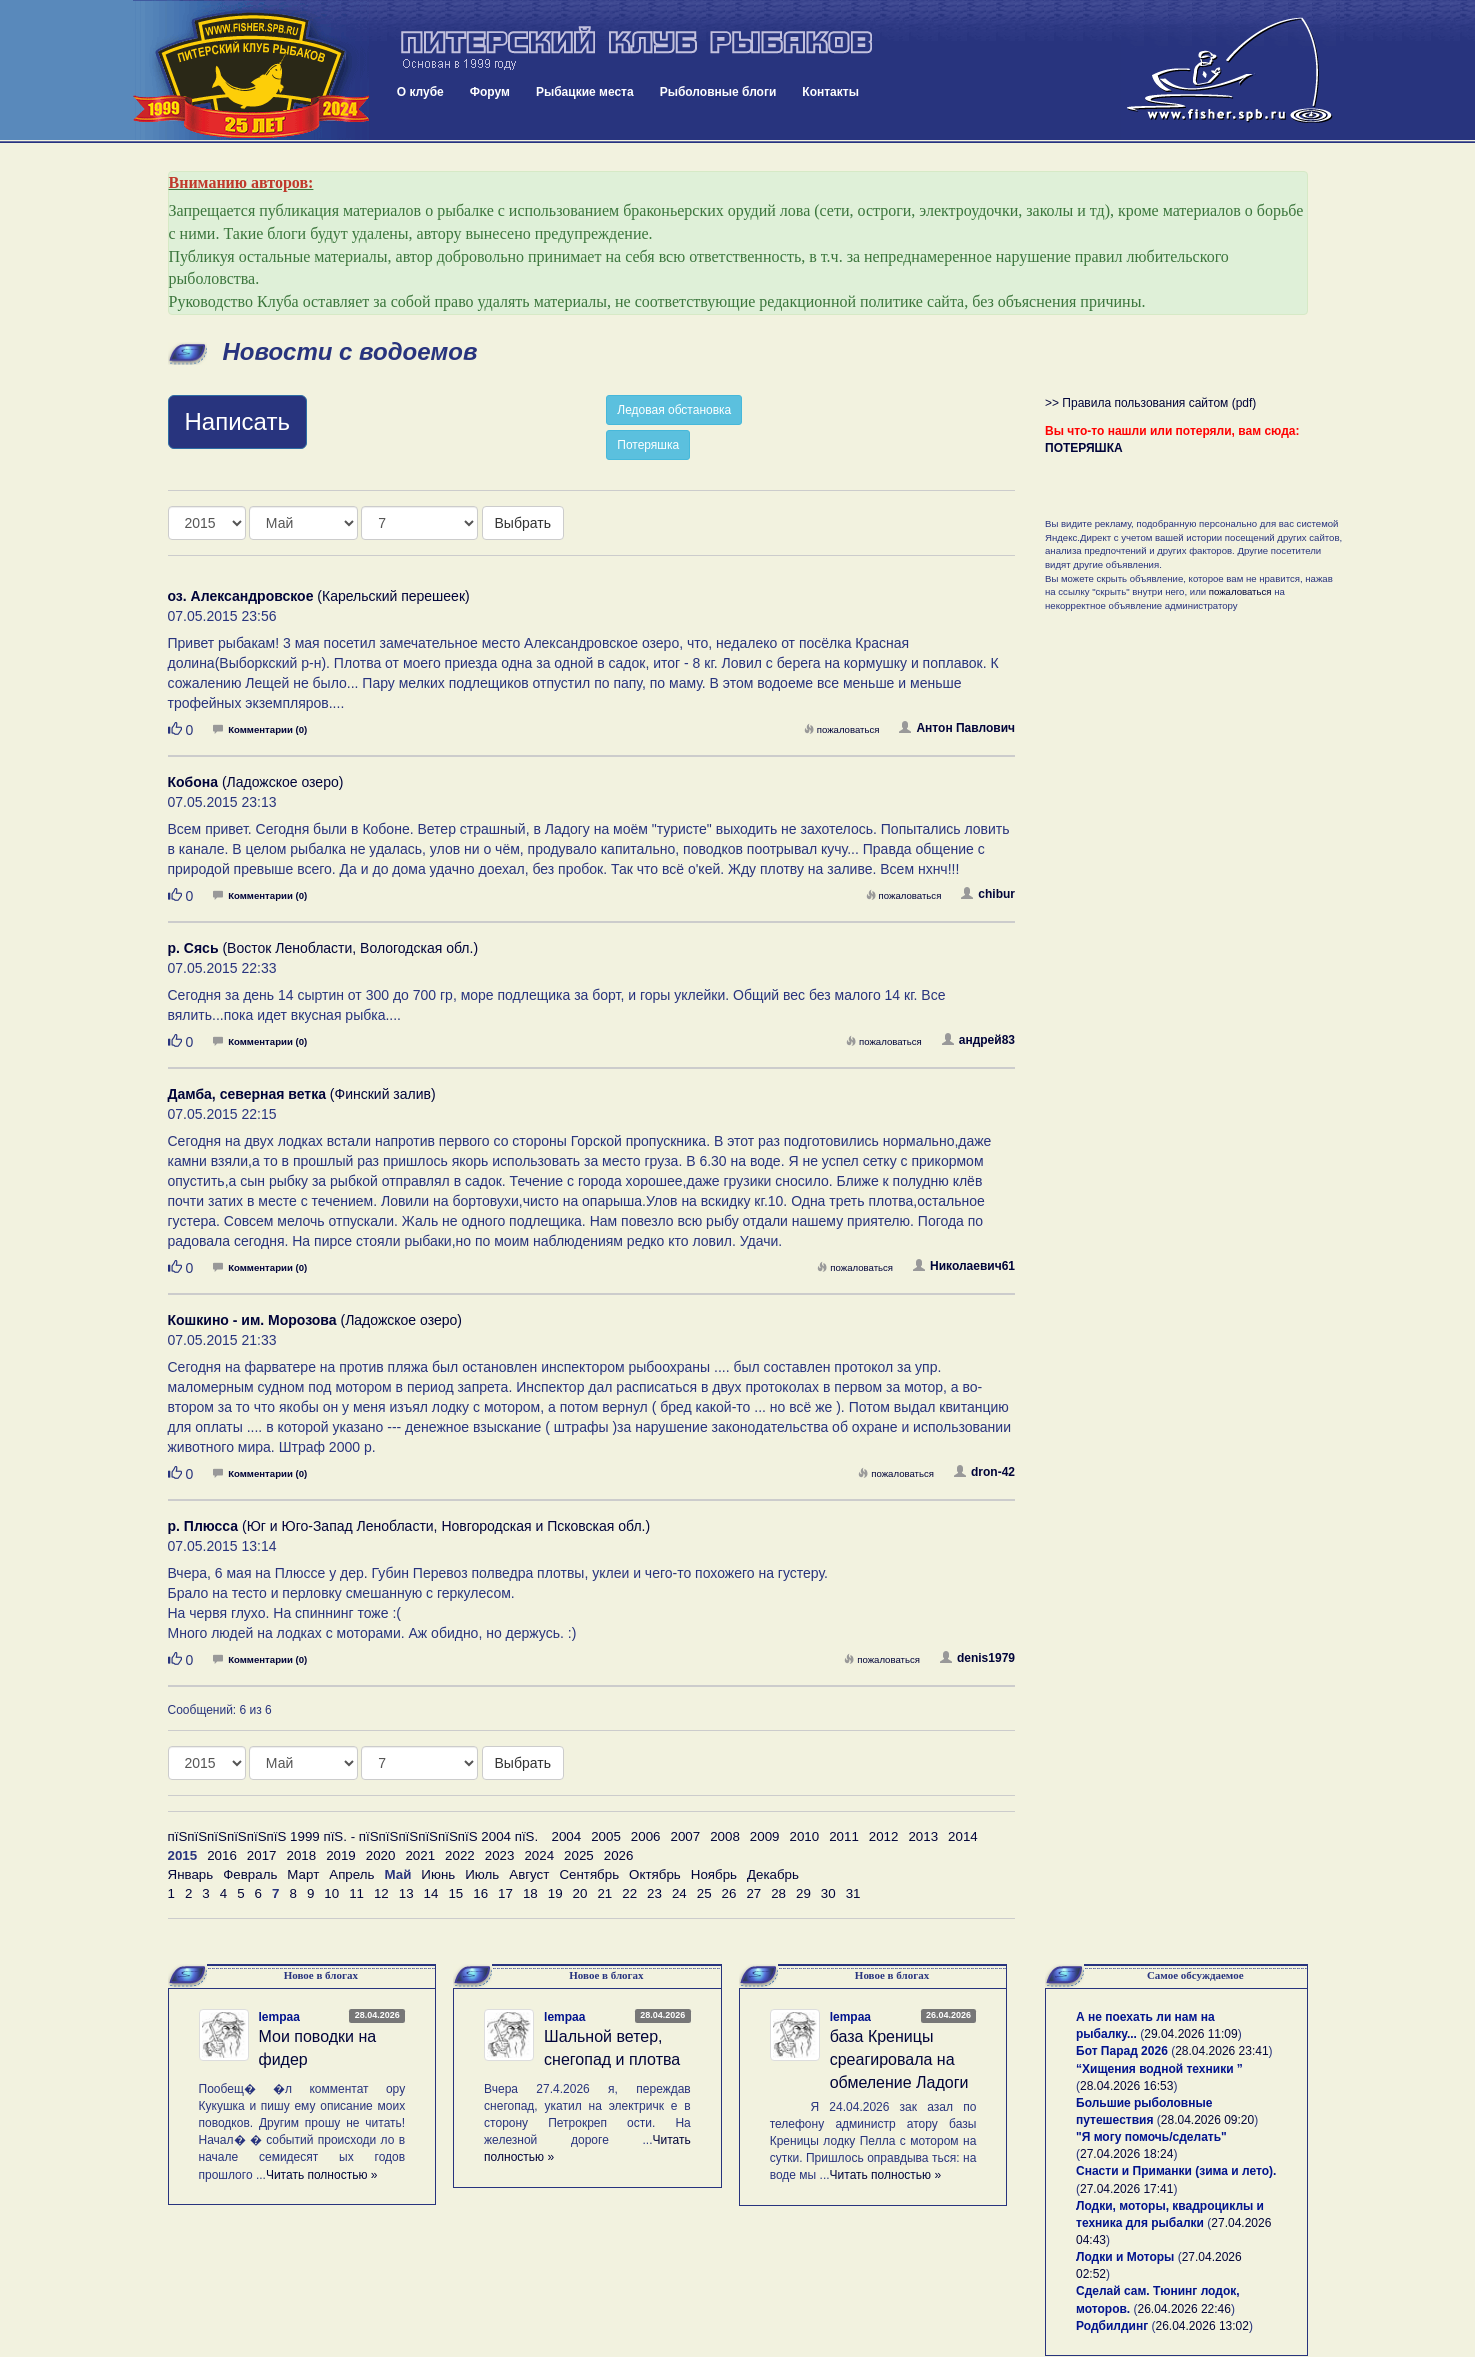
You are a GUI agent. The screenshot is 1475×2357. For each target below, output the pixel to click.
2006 (646, 1836)
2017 (262, 1855)
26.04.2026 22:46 (1184, 2309)
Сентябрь (589, 1874)
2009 (765, 1836)
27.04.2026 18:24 (1126, 2154)
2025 (579, 1855)
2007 (686, 1836)
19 (555, 1893)
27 (753, 1893)
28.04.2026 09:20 (1207, 2120)
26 (729, 1893)
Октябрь (655, 1874)
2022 (460, 1855)
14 (431, 1893)
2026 (619, 1855)
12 (381, 1893)
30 (828, 1893)
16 (480, 1893)
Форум (490, 92)
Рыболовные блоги (718, 92)
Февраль (250, 1874)
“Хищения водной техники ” (1159, 2069)
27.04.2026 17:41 (1126, 2189)
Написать (237, 421)
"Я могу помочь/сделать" (1151, 2137)
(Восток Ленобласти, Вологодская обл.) (323, 948)
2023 (500, 1855)
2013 (923, 1836)
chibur (988, 894)
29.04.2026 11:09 (1190, 2034)
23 (654, 1893)
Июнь (438, 1874)
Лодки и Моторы (1125, 2257)
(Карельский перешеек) (319, 596)
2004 (567, 1836)
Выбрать (523, 523)
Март (303, 1874)
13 (406, 1893)
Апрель (351, 1874)
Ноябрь (714, 1874)
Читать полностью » (322, 2175)
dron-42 (984, 1472)
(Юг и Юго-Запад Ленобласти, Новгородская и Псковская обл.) (409, 1526)
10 (331, 1893)
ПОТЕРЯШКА (1084, 448)
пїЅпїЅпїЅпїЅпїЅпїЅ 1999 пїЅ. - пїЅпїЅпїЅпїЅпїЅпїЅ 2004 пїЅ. (353, 1836)
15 (455, 1893)
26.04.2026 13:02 (1202, 2326)
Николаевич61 (964, 1266)
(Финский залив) (302, 1094)
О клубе (420, 92)
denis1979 (977, 1658)
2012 (884, 1836)
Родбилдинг (1112, 2326)
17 (505, 1893)
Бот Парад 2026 (1122, 2051)
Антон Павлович (957, 728)
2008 (725, 1836)
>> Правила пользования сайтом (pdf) (1150, 403)
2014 (963, 1836)
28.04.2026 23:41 (1221, 2051)
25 (704, 1893)
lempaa (279, 2017)
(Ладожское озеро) (256, 782)
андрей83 (978, 1040)
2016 (222, 1855)
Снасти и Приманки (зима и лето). (1176, 2171)
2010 (804, 1836)
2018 (301, 1855)
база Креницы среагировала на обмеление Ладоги (899, 2059)
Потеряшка (648, 445)
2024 (539, 1855)
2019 (341, 1855)
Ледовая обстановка (674, 410)
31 (853, 1893)
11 (356, 1893)
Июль (482, 1874)
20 (580, 1893)
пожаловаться (842, 729)
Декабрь (773, 1874)
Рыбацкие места (585, 92)
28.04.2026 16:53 (1126, 2086)
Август (529, 1874)
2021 (420, 1855)
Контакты (830, 92)
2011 (844, 1836)
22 (629, 1893)
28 (778, 1893)
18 (530, 1893)
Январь (191, 1874)
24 (679, 1893)
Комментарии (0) (260, 729)
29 (803, 1893)
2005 (606, 1836)
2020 (381, 1855)
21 (604, 1893)
